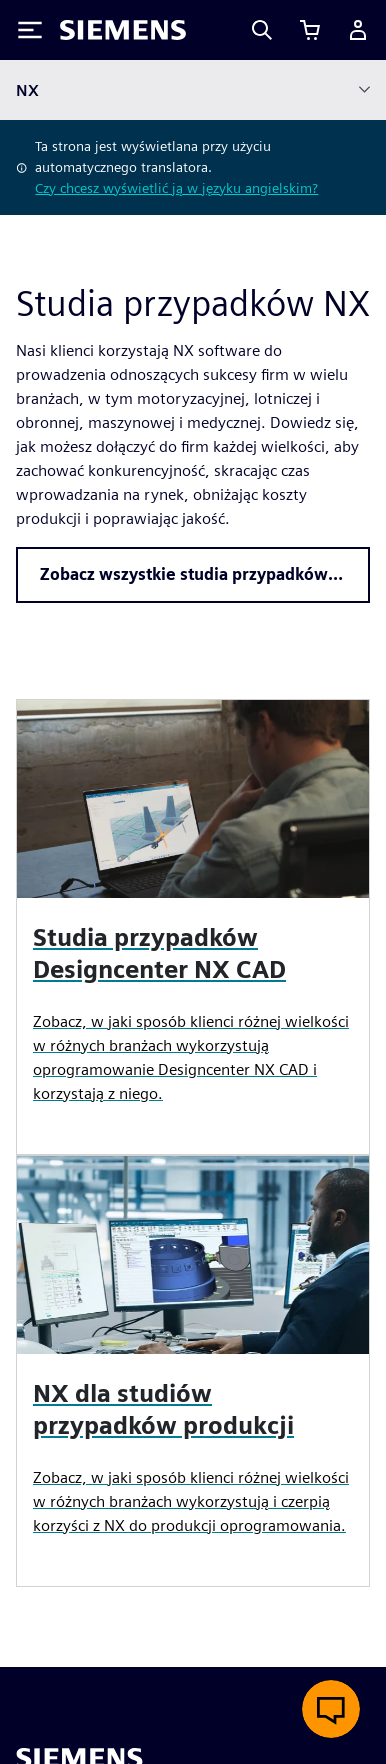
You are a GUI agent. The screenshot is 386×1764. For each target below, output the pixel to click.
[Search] (262, 30)
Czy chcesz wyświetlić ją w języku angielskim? (176, 188)
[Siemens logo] (123, 30)
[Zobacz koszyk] (310, 30)
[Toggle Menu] (30, 30)
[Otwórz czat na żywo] (331, 1709)
